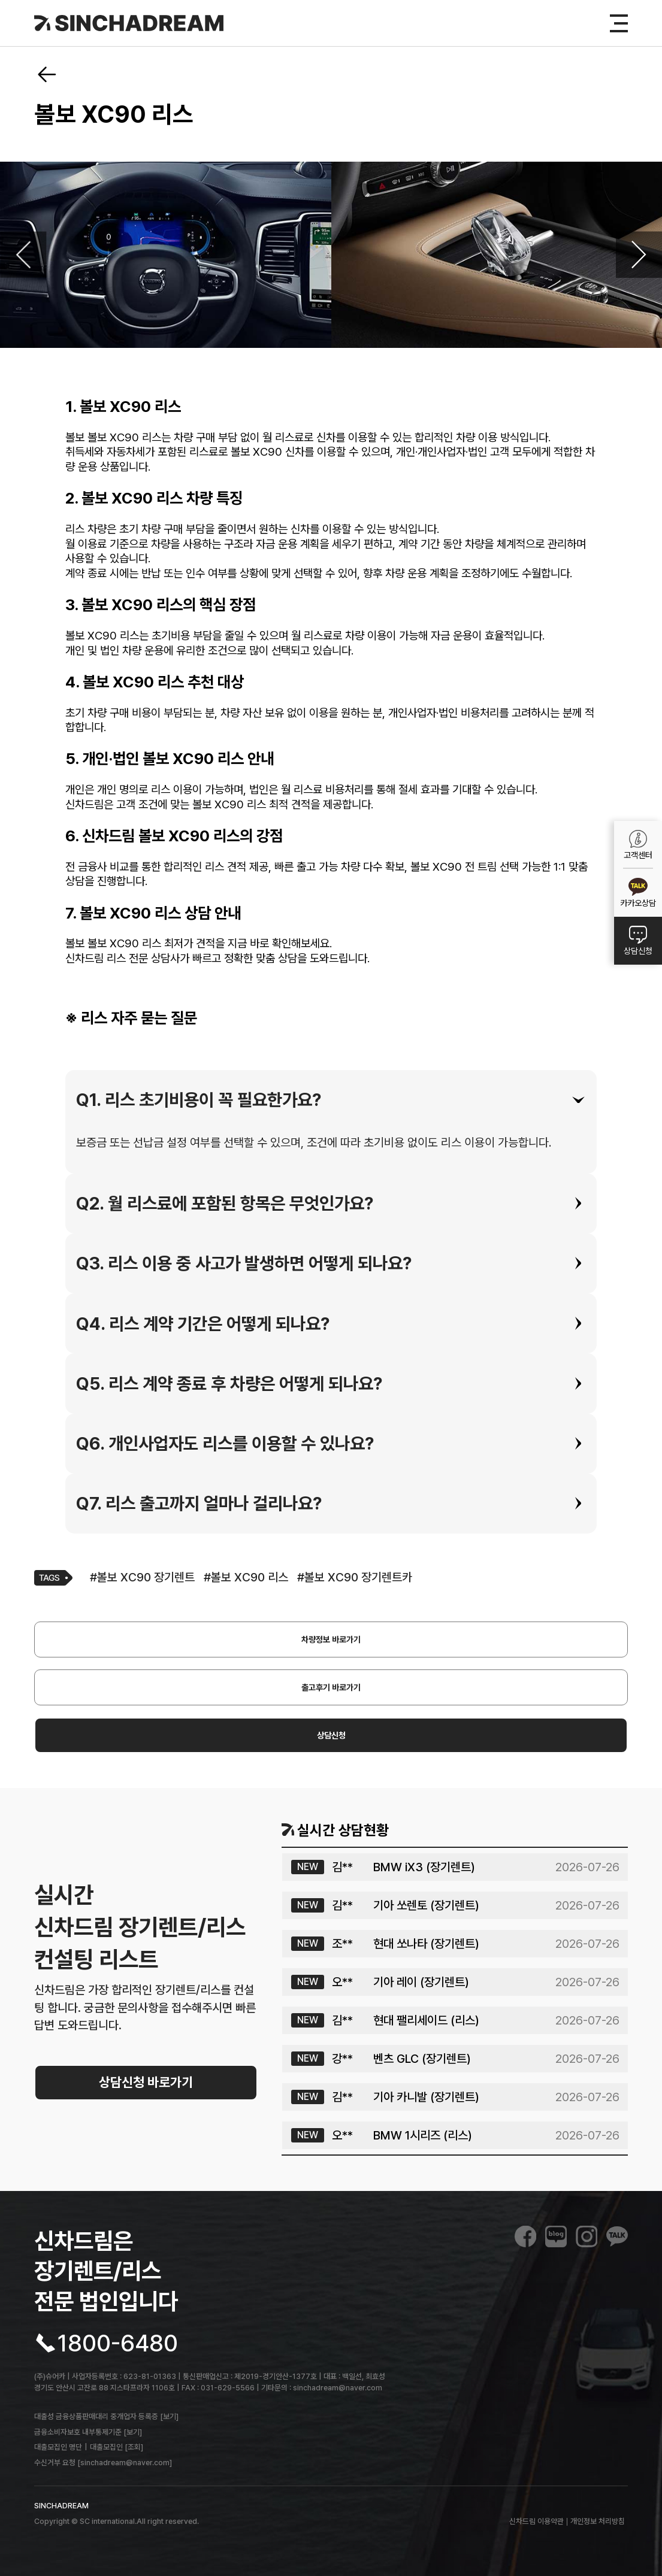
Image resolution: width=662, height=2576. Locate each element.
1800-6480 (118, 2343)
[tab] (331, 1099)
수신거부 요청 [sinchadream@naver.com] (103, 2462)
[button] (331, 1099)
